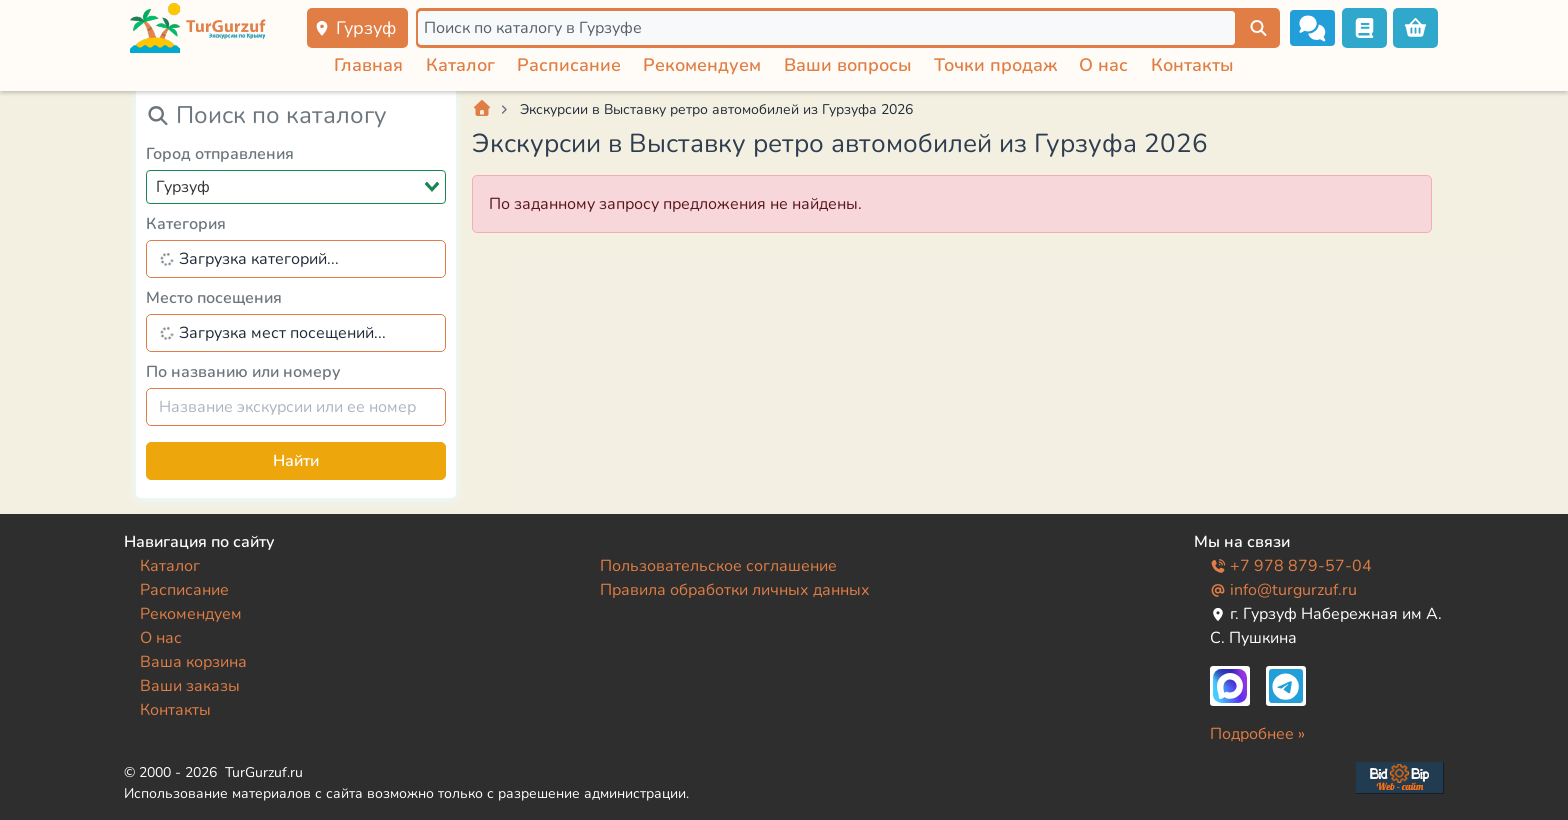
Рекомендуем (702, 65)
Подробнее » (1257, 734)
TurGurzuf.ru (264, 772)
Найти (296, 461)
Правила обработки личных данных (735, 590)
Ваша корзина (193, 662)
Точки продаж (995, 65)
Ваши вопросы (848, 65)
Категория (186, 224)
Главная (368, 65)
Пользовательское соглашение (718, 566)
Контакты (1192, 65)
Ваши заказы (190, 686)
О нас (1103, 65)
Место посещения (214, 298)
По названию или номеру (243, 372)
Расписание (569, 65)
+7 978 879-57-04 (1291, 566)
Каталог (460, 65)
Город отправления (220, 154)
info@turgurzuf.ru (1283, 590)
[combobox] (296, 187)
